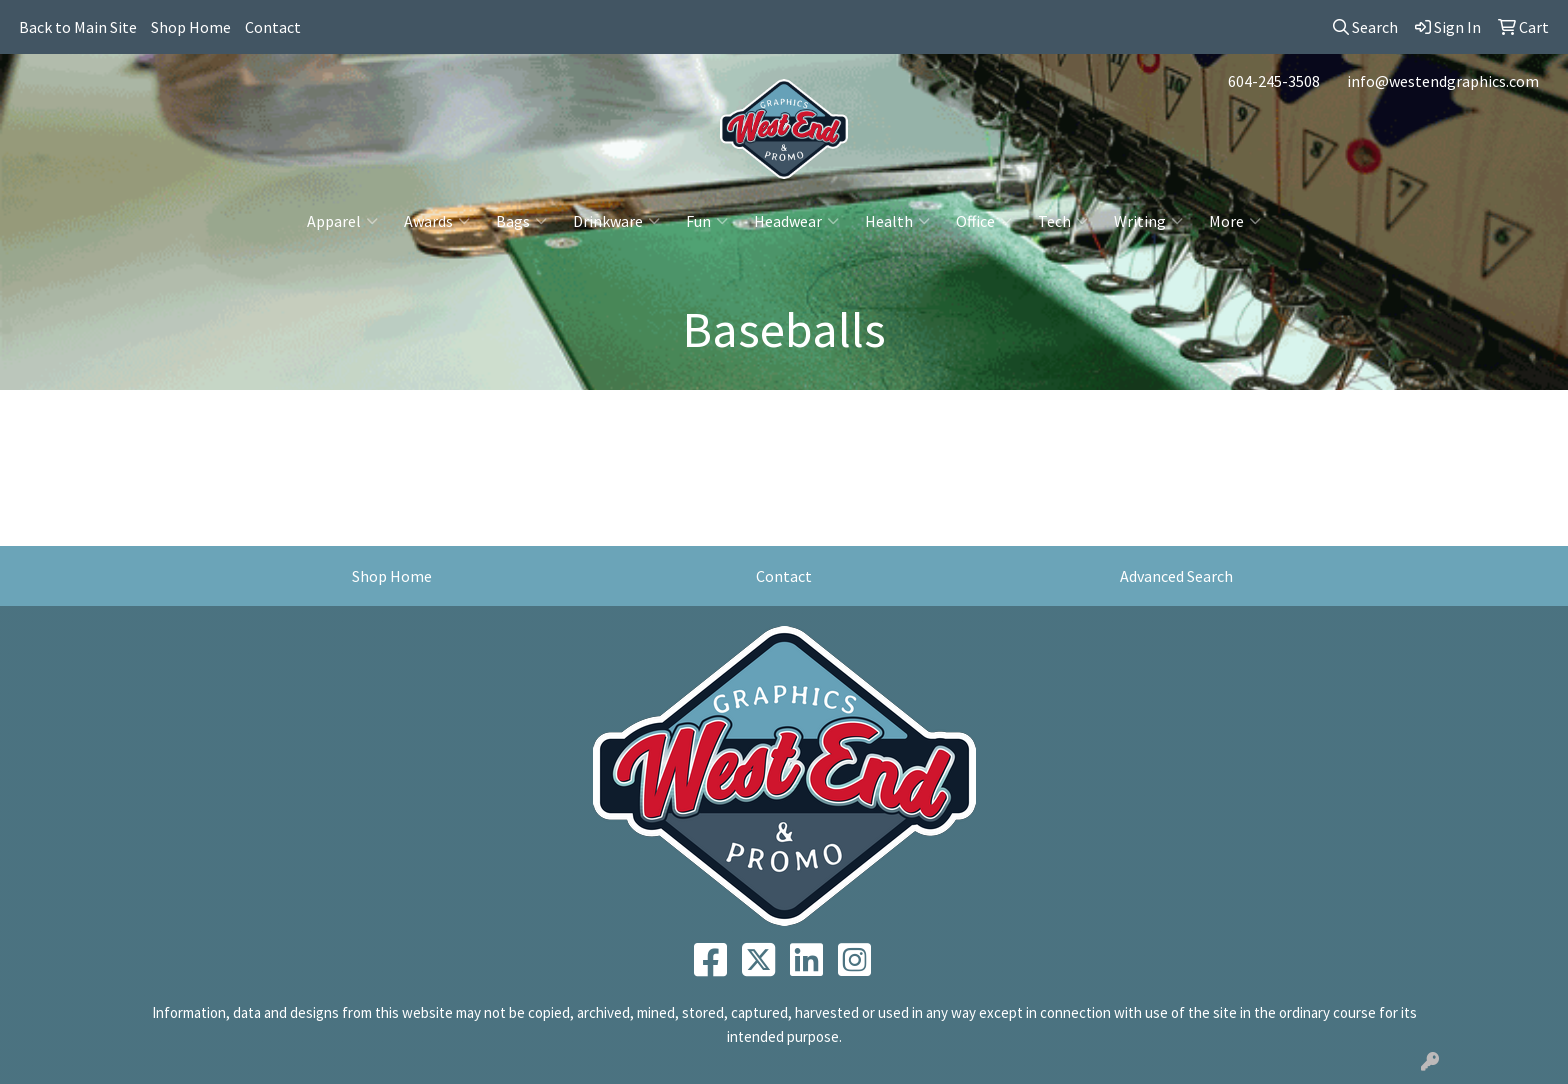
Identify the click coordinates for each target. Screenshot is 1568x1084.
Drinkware (616, 221)
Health (897, 221)
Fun (707, 221)
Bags (521, 221)
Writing (1148, 221)
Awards (437, 221)
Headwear (796, 221)
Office (984, 221)
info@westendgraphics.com (1443, 81)
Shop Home (191, 27)
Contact (273, 27)
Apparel (342, 221)
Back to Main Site (78, 27)
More (1235, 221)
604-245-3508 (1274, 81)
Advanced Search (1176, 576)
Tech (1063, 221)
